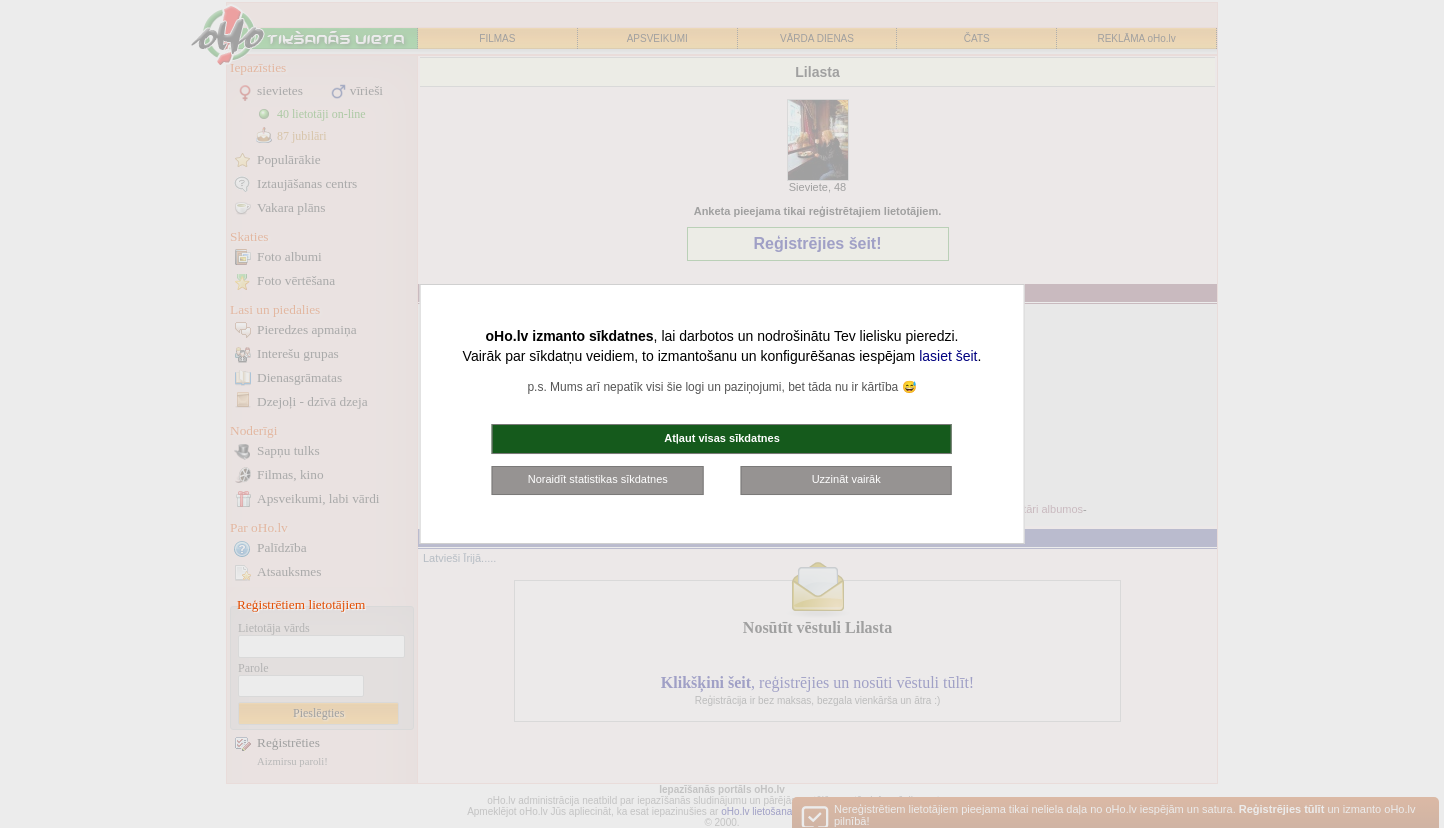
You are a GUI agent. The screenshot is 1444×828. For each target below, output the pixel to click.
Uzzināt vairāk (846, 479)
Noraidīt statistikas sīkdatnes (598, 479)
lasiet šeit (948, 356)
